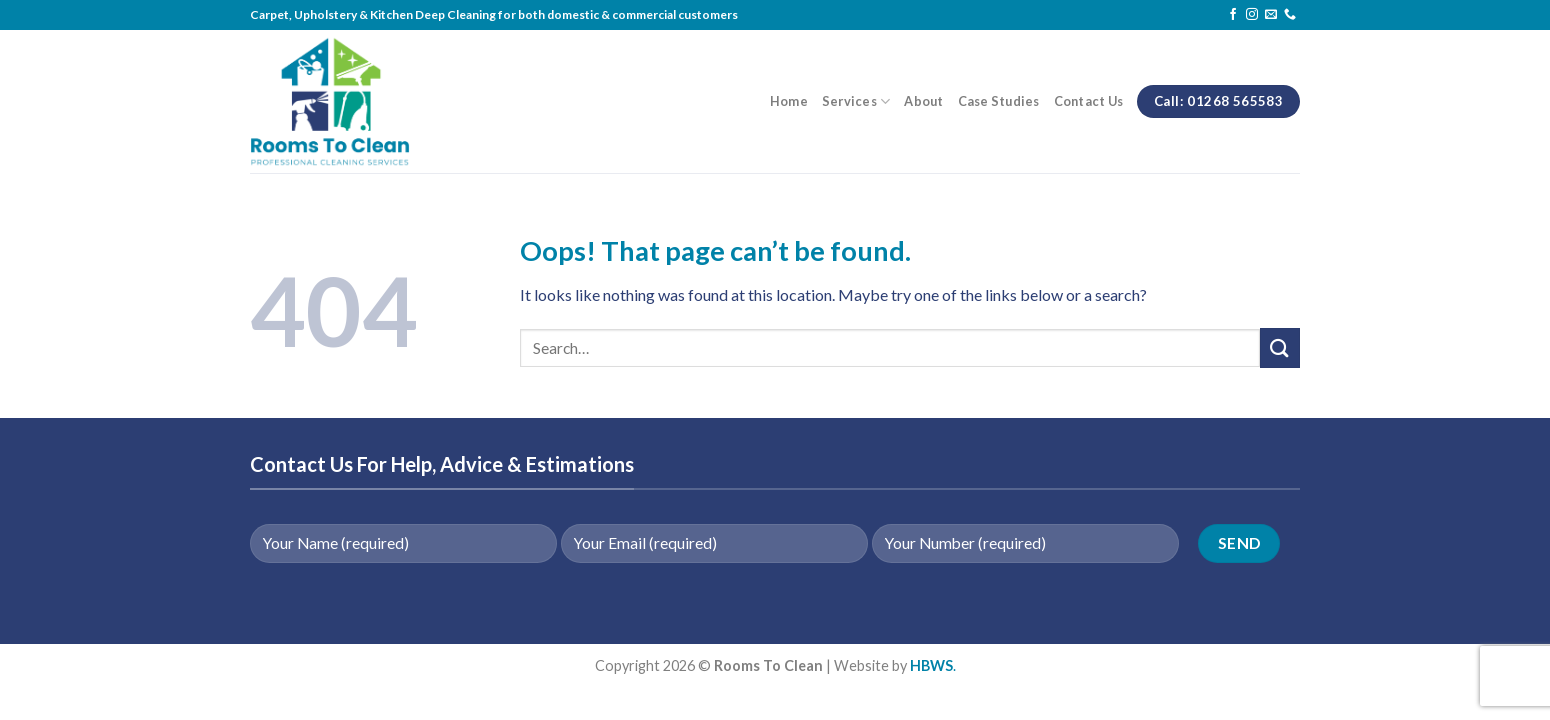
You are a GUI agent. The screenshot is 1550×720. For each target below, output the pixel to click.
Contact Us (1089, 101)
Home (789, 101)
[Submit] (1280, 347)
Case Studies (999, 101)
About (923, 101)
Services (856, 101)
